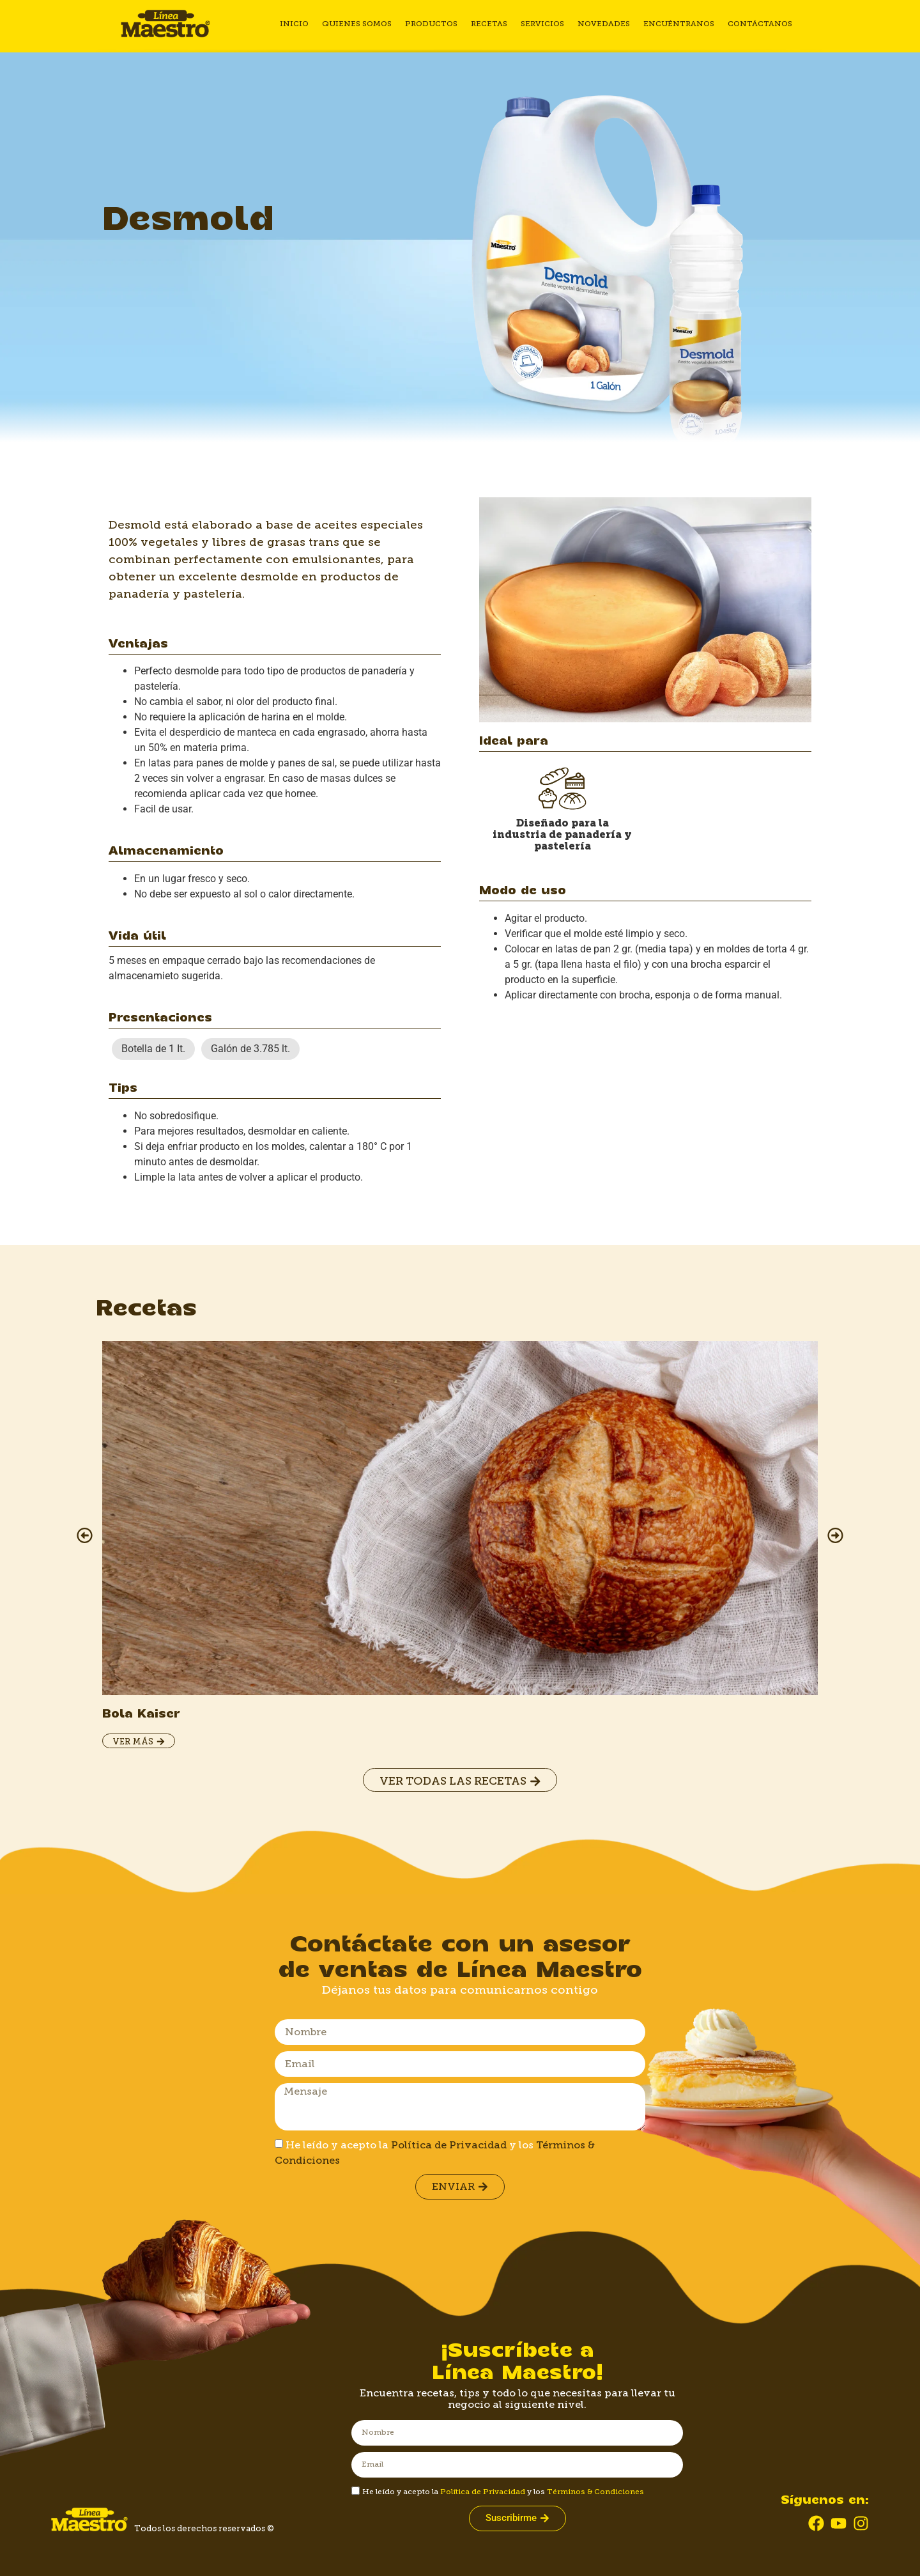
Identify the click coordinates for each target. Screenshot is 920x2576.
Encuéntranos (678, 23)
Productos (434, 23)
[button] (85, 1536)
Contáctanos (759, 23)
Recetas (491, 23)
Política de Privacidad (449, 2145)
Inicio (298, 23)
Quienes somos (360, 23)
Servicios (543, 23)
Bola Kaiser (141, 1714)
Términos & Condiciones (595, 2491)
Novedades (604, 23)
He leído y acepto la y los (503, 2491)
